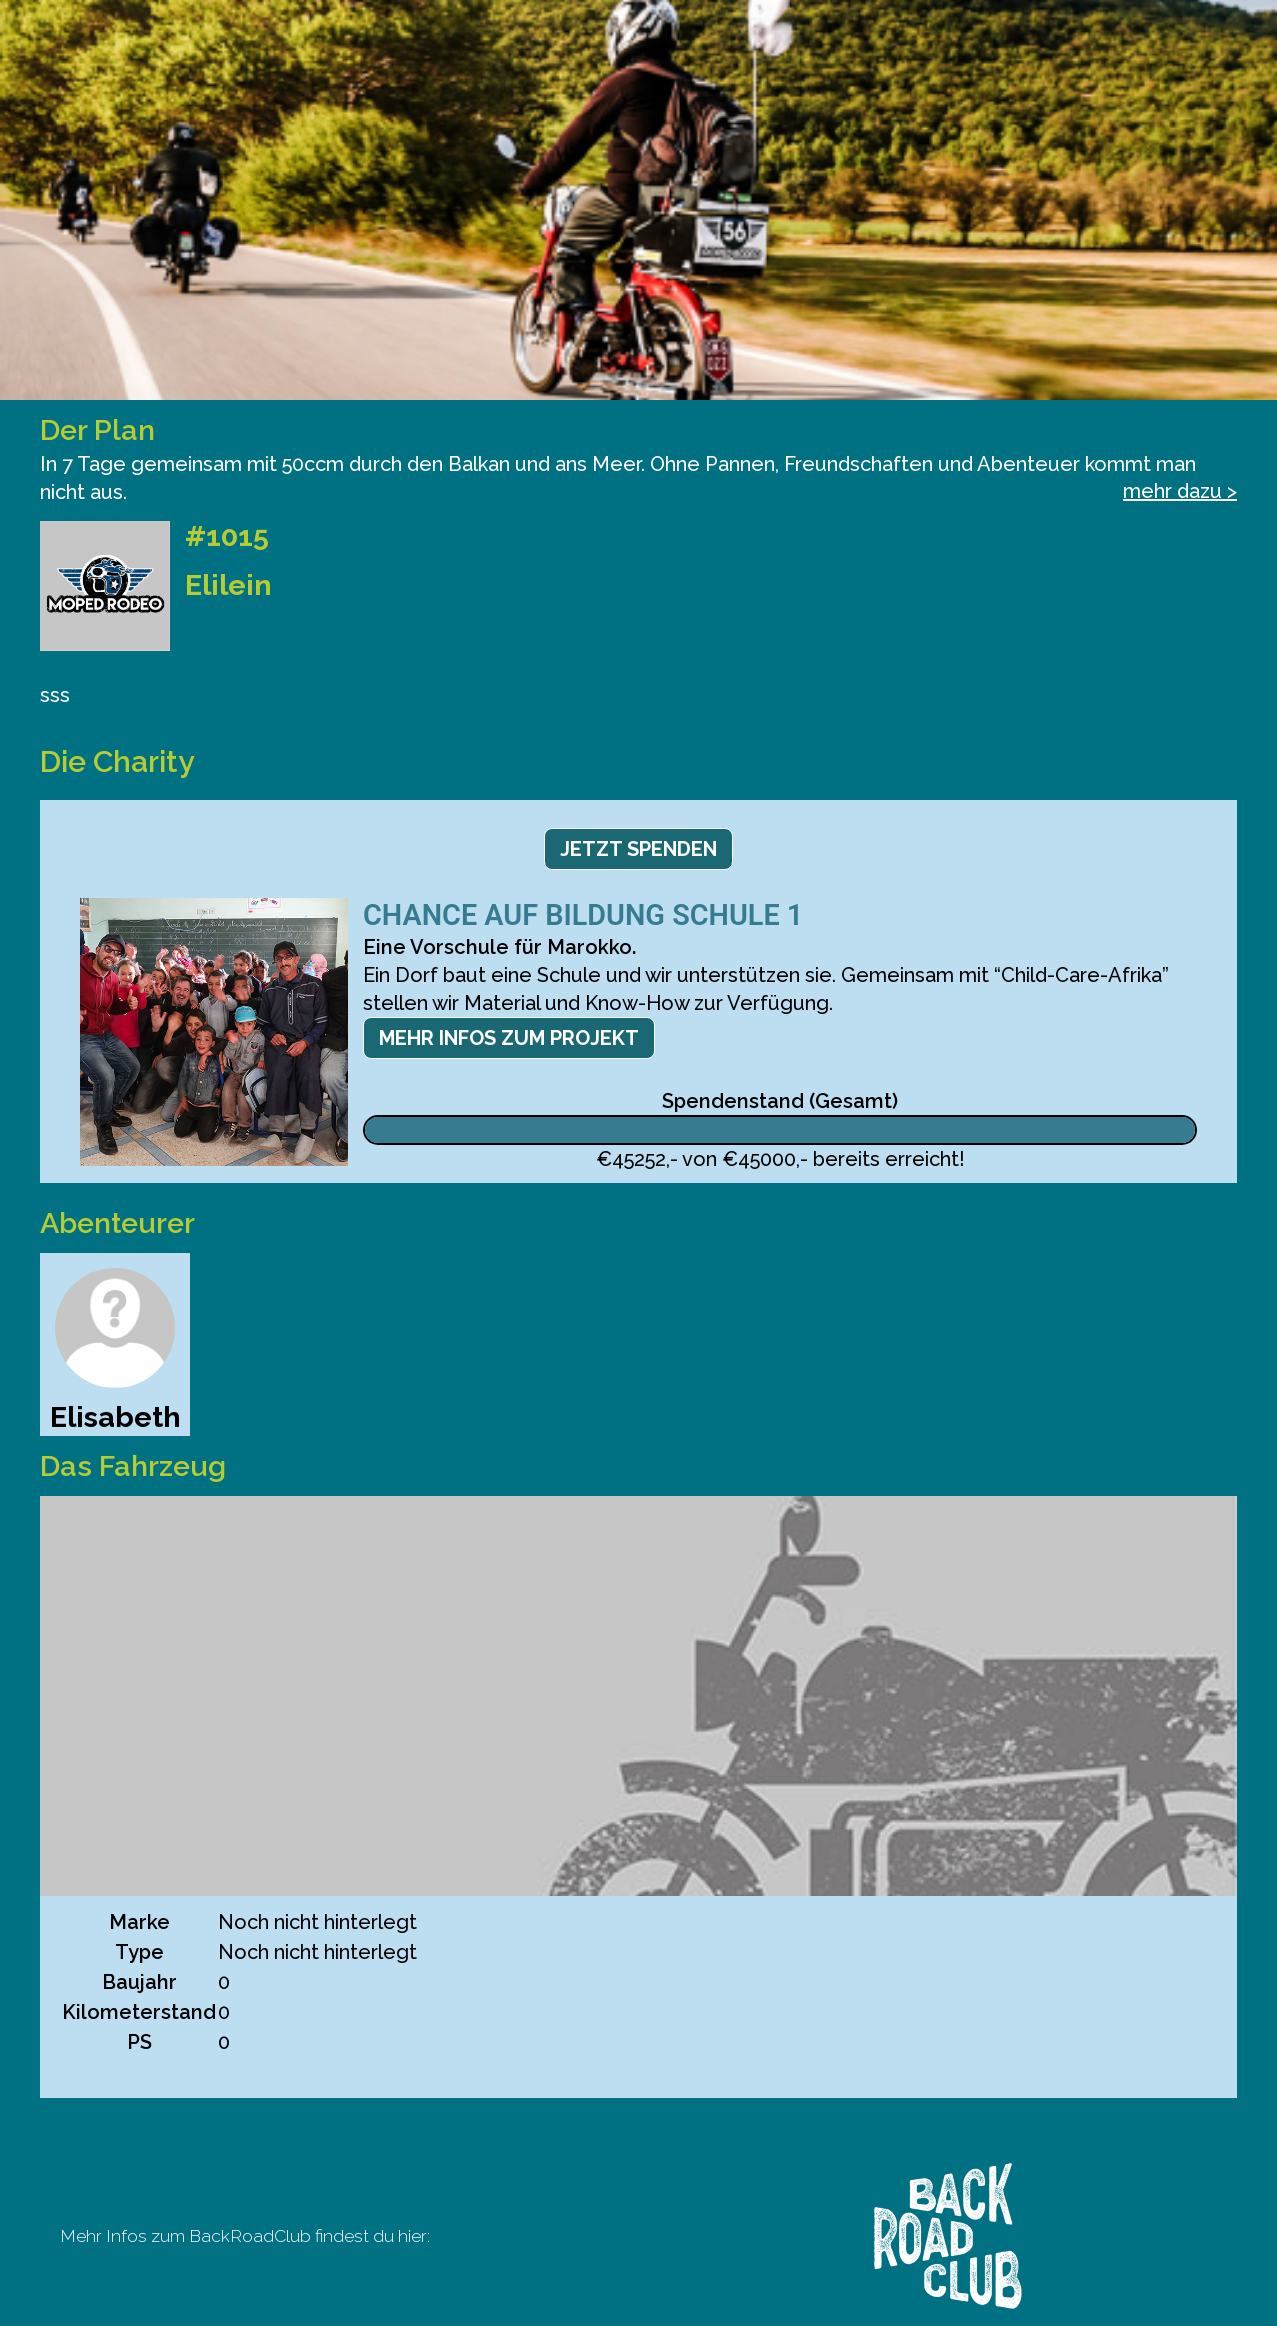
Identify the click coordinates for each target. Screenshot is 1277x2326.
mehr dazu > (1180, 491)
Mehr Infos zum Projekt (509, 1038)
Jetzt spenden (638, 849)
